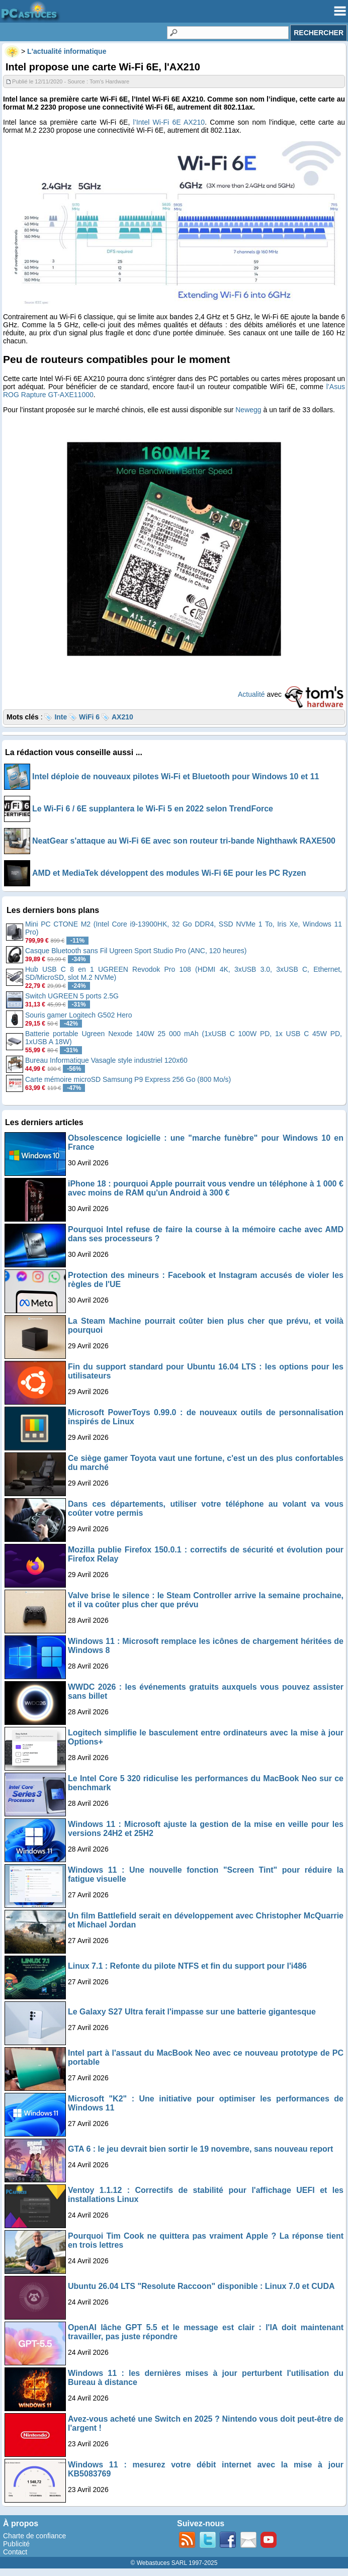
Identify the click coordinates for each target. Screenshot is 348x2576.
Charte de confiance (34, 2536)
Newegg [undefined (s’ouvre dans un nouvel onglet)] (248, 410)
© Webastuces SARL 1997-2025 (174, 2562)
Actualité (251, 694)
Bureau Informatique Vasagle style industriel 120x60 (106, 1060)
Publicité (16, 2544)
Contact (15, 2552)
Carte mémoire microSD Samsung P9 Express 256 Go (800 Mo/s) (128, 1079)
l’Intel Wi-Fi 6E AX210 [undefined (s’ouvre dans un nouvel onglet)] (169, 122)
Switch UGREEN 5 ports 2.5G (72, 996)
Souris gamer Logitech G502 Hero (78, 1015)
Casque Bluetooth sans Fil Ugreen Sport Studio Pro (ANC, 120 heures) (135, 951)
